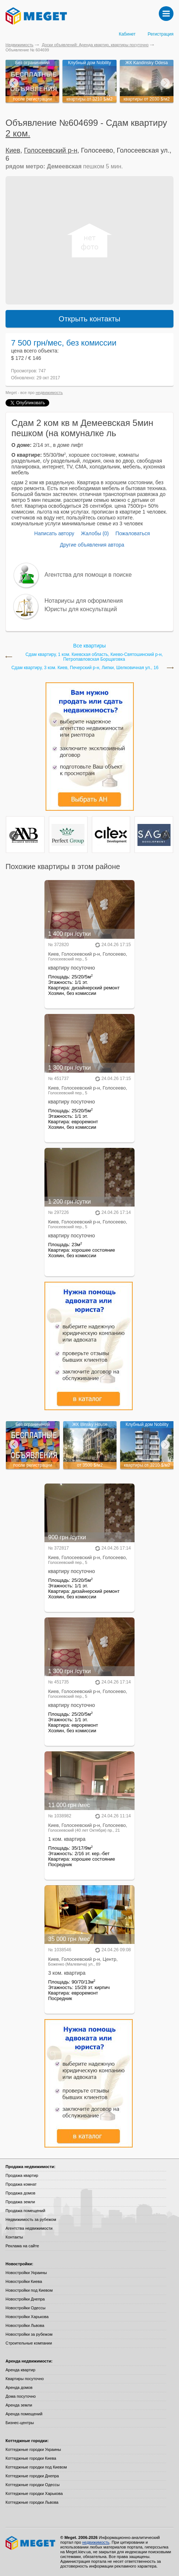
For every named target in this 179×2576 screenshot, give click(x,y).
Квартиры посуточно (25, 2378)
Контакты (14, 2237)
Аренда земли (19, 2405)
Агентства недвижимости (29, 2228)
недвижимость (49, 392)
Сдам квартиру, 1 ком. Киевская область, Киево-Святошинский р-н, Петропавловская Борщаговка (94, 657)
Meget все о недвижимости (31, 2543)
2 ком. (18, 133)
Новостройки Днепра (25, 2299)
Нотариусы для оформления (83, 601)
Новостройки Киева (24, 2281)
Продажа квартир (22, 2175)
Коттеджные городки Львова (32, 2502)
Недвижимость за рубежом (31, 2219)
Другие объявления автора (92, 545)
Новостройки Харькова (27, 2316)
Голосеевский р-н (50, 150)
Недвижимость (19, 45)
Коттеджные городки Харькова (34, 2493)
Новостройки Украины (26, 2272)
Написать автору (54, 533)
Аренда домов (19, 2387)
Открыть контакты (90, 319)
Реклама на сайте (22, 2246)
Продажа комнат (21, 2184)
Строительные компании (29, 2343)
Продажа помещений (25, 2210)
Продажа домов (20, 2193)
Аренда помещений (24, 2414)
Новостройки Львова (25, 2325)
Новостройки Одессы (26, 2308)
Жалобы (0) (95, 533)
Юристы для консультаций (80, 609)
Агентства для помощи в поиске (88, 575)
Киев (13, 150)
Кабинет (127, 34)
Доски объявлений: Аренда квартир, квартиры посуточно (95, 45)
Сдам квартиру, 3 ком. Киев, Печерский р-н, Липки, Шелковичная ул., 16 (84, 667)
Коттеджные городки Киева (31, 2458)
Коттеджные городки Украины (33, 2449)
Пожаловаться (132, 533)
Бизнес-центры (20, 2422)
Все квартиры (89, 646)
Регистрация (160, 34)
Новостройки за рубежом (29, 2334)
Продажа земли (20, 2202)
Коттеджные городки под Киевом (36, 2467)
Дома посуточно (21, 2396)
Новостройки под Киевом (29, 2290)
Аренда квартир (20, 2370)
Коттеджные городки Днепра (32, 2476)
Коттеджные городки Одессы (33, 2484)
